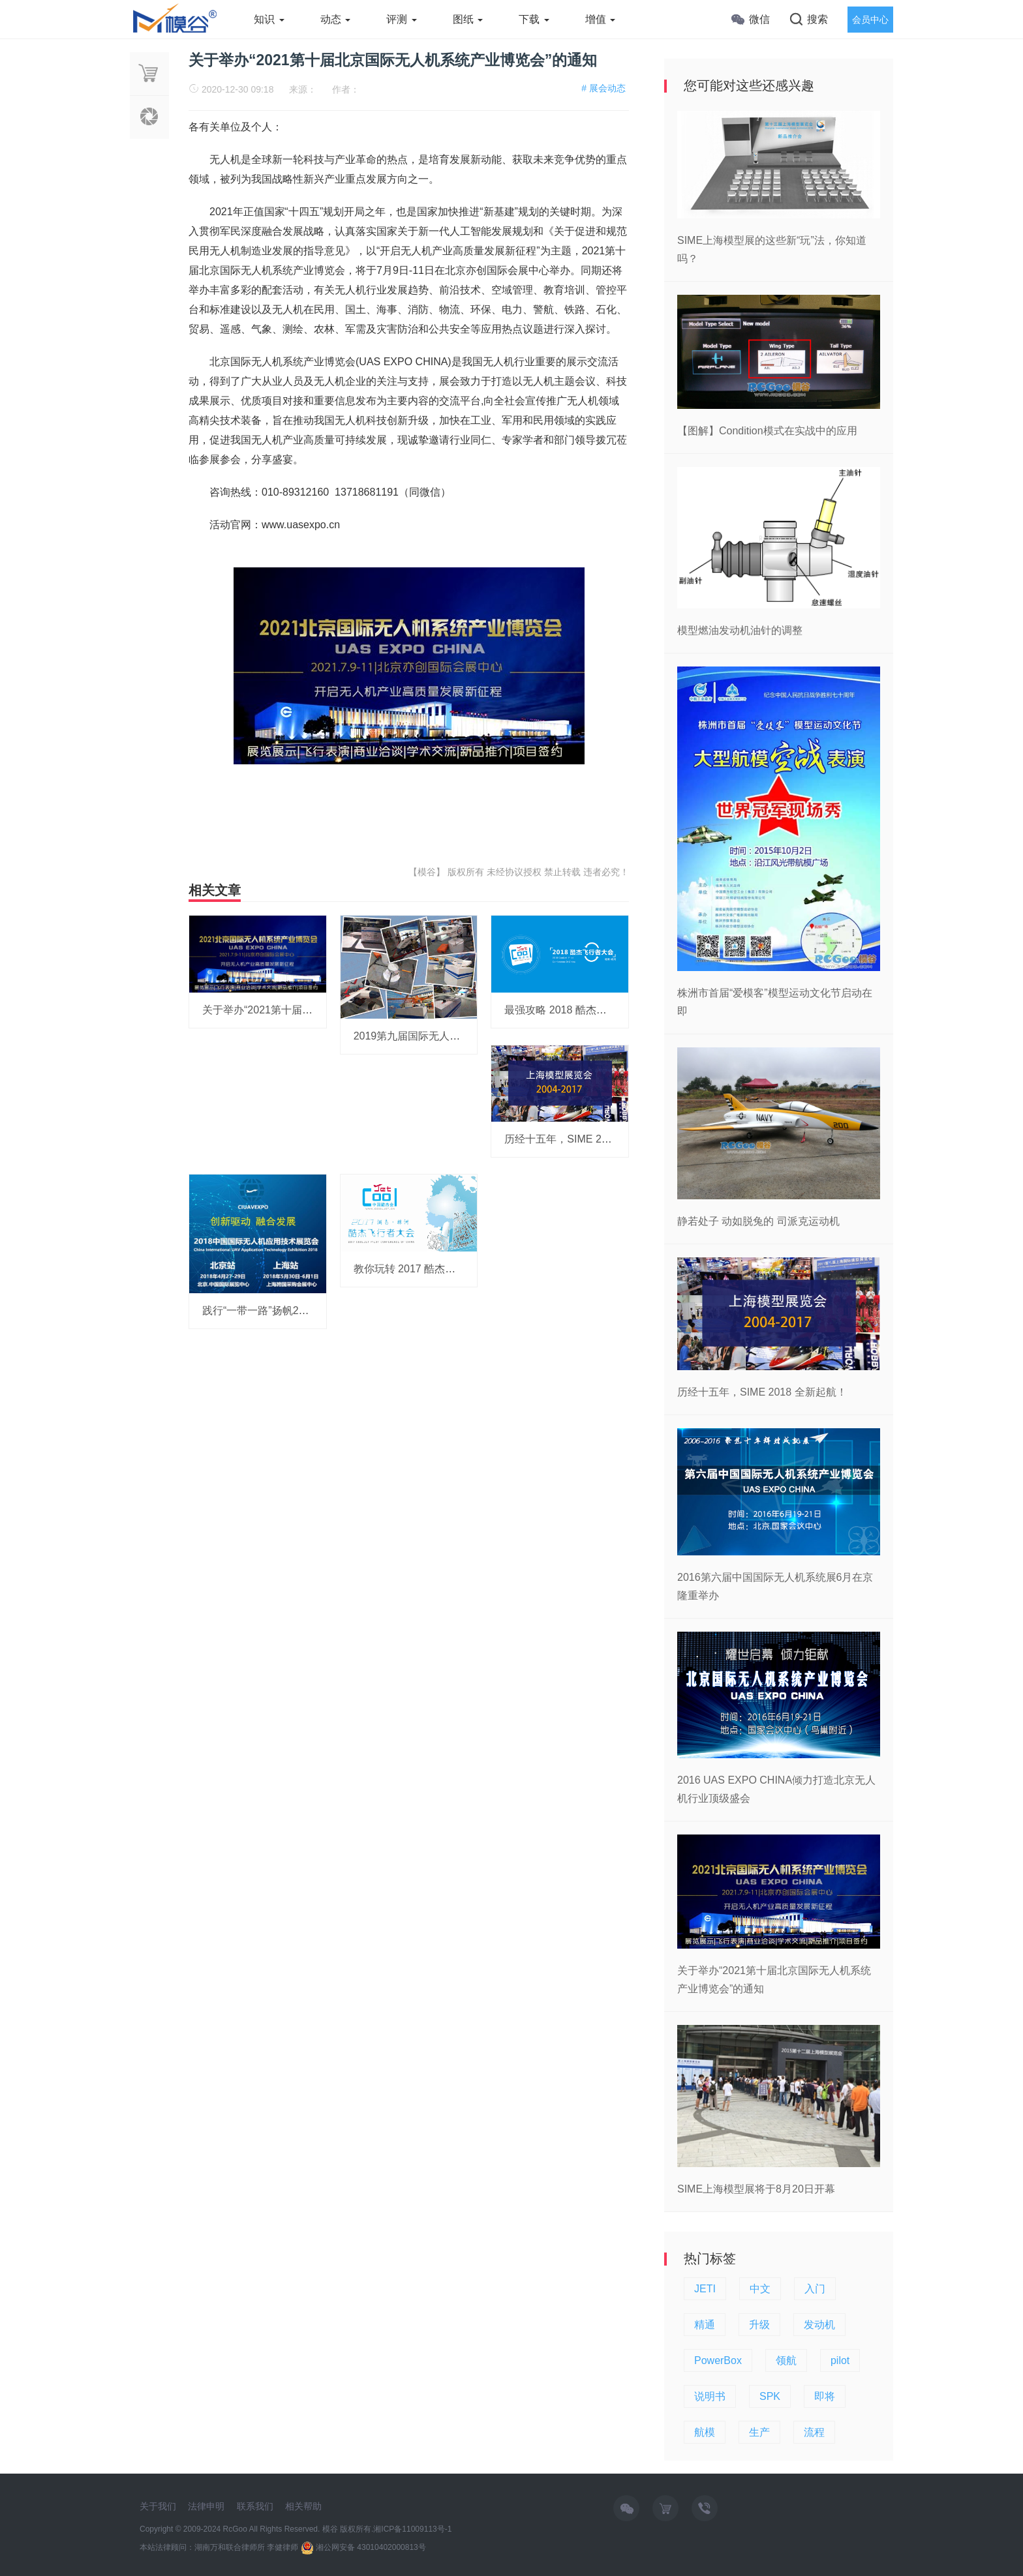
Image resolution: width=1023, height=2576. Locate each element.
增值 (600, 19)
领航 (786, 2360)
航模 (704, 2432)
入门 (814, 2288)
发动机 (819, 2324)
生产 (759, 2432)
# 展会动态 (603, 88)
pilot (840, 2360)
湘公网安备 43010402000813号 (363, 2547)
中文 (760, 2288)
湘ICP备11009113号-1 (412, 2529)
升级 (759, 2324)
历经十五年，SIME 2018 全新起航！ (589, 1139)
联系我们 (255, 2506)
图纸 (468, 19)
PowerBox (718, 2360)
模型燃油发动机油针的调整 (739, 630)
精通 (704, 2324)
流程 (814, 2432)
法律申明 (206, 2506)
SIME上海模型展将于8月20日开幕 (756, 2188)
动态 (335, 19)
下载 (534, 19)
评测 (401, 19)
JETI (705, 2288)
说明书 (709, 2396)
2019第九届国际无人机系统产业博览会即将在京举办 (475, 1035)
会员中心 (870, 19)
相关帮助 (303, 2506)
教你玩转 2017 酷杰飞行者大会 (425, 1268)
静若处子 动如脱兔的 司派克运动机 (758, 1221)
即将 (824, 2396)
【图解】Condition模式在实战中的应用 (767, 430)
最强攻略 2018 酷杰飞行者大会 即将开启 (598, 1009)
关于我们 (158, 2506)
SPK (769, 2396)
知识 (269, 19)
